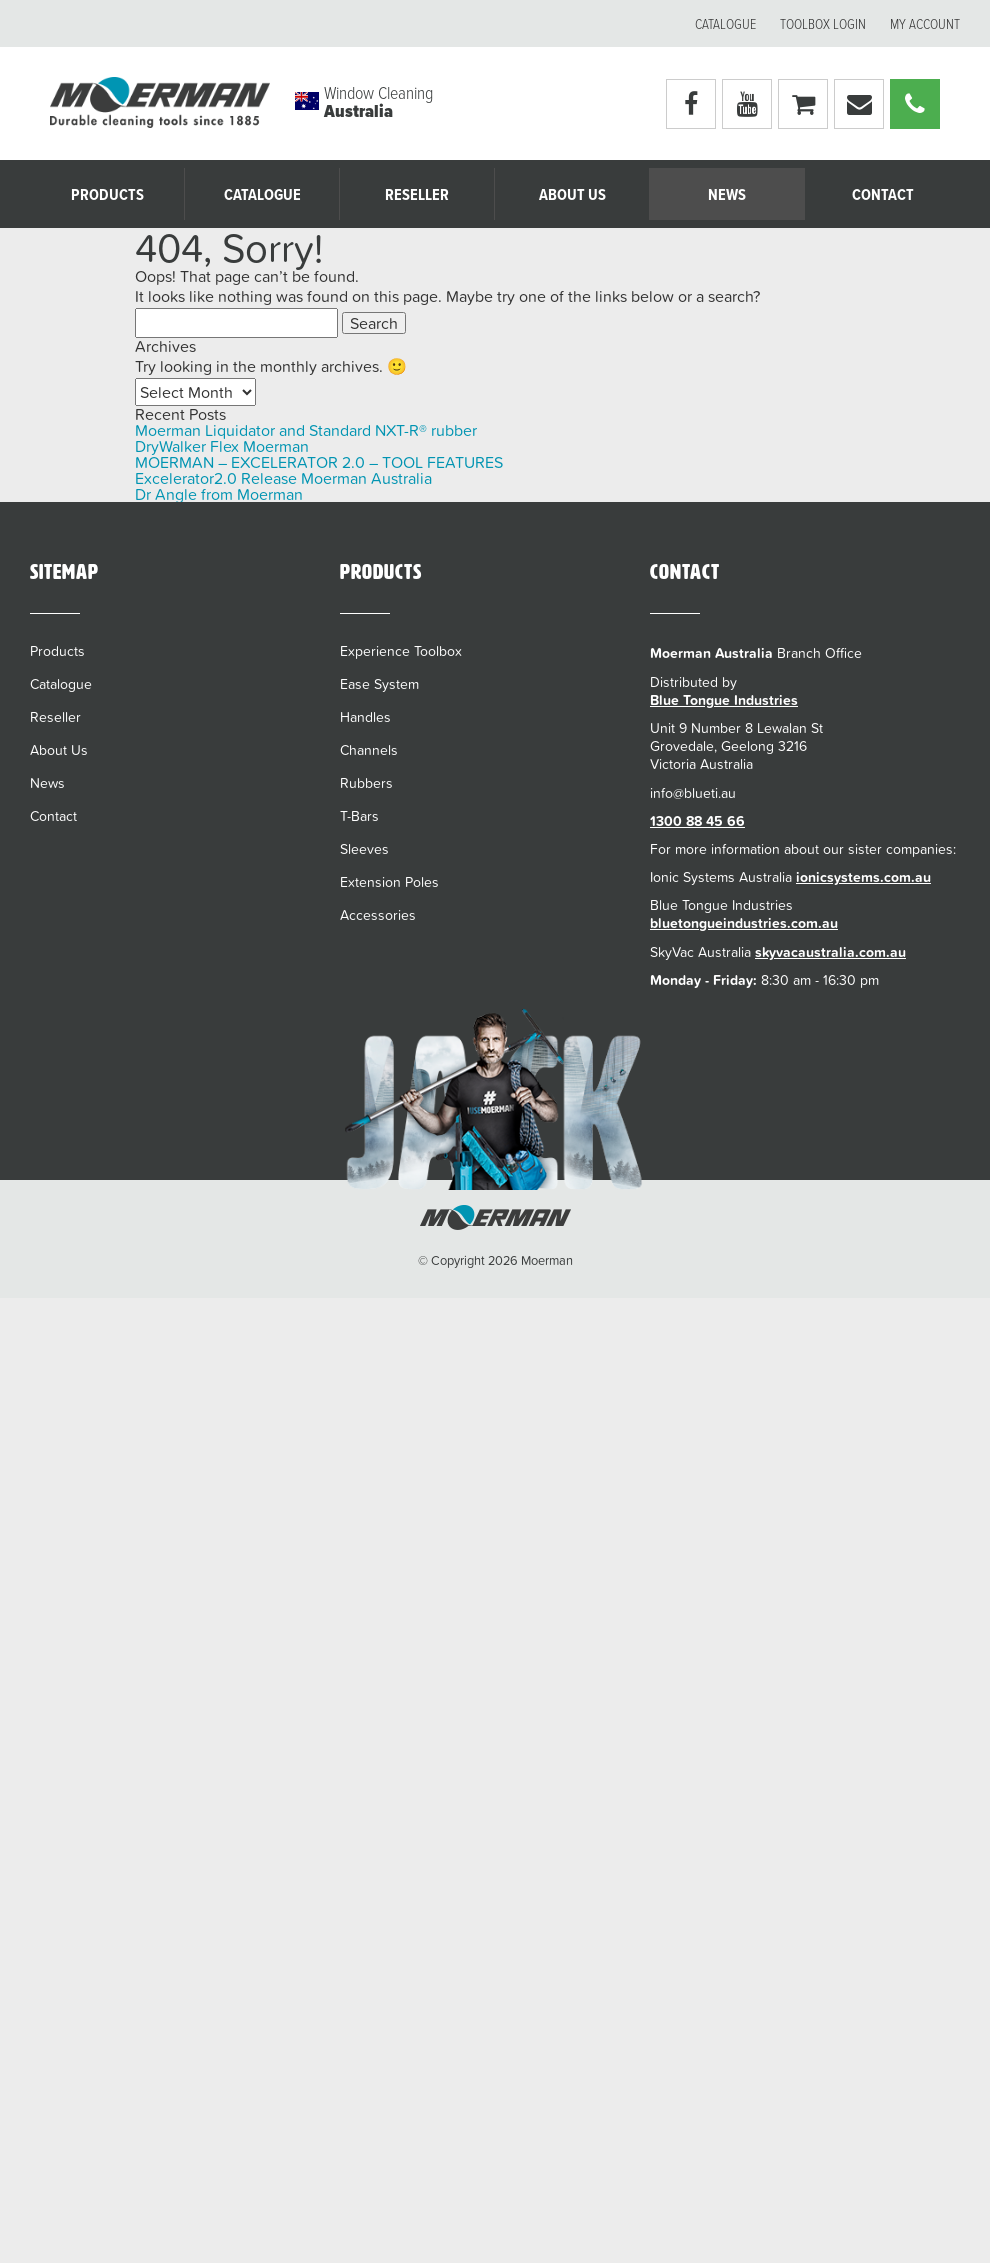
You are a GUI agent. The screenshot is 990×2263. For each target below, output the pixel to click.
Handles (365, 717)
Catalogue (725, 25)
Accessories (378, 915)
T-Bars (359, 816)
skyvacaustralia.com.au (830, 952)
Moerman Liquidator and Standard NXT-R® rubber (306, 430)
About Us (572, 195)
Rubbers (366, 783)
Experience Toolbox (401, 651)
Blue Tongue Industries (724, 700)
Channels (369, 750)
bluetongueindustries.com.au (744, 923)
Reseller (417, 195)
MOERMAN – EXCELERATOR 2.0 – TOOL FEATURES (319, 462)
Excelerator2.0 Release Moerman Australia (283, 478)
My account (925, 25)
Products (107, 195)
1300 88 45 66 (697, 821)
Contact (883, 195)
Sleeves (364, 849)
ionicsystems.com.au (863, 877)
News (727, 195)
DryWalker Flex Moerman (222, 446)
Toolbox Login (823, 25)
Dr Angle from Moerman (219, 494)
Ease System (379, 684)
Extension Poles (389, 882)
